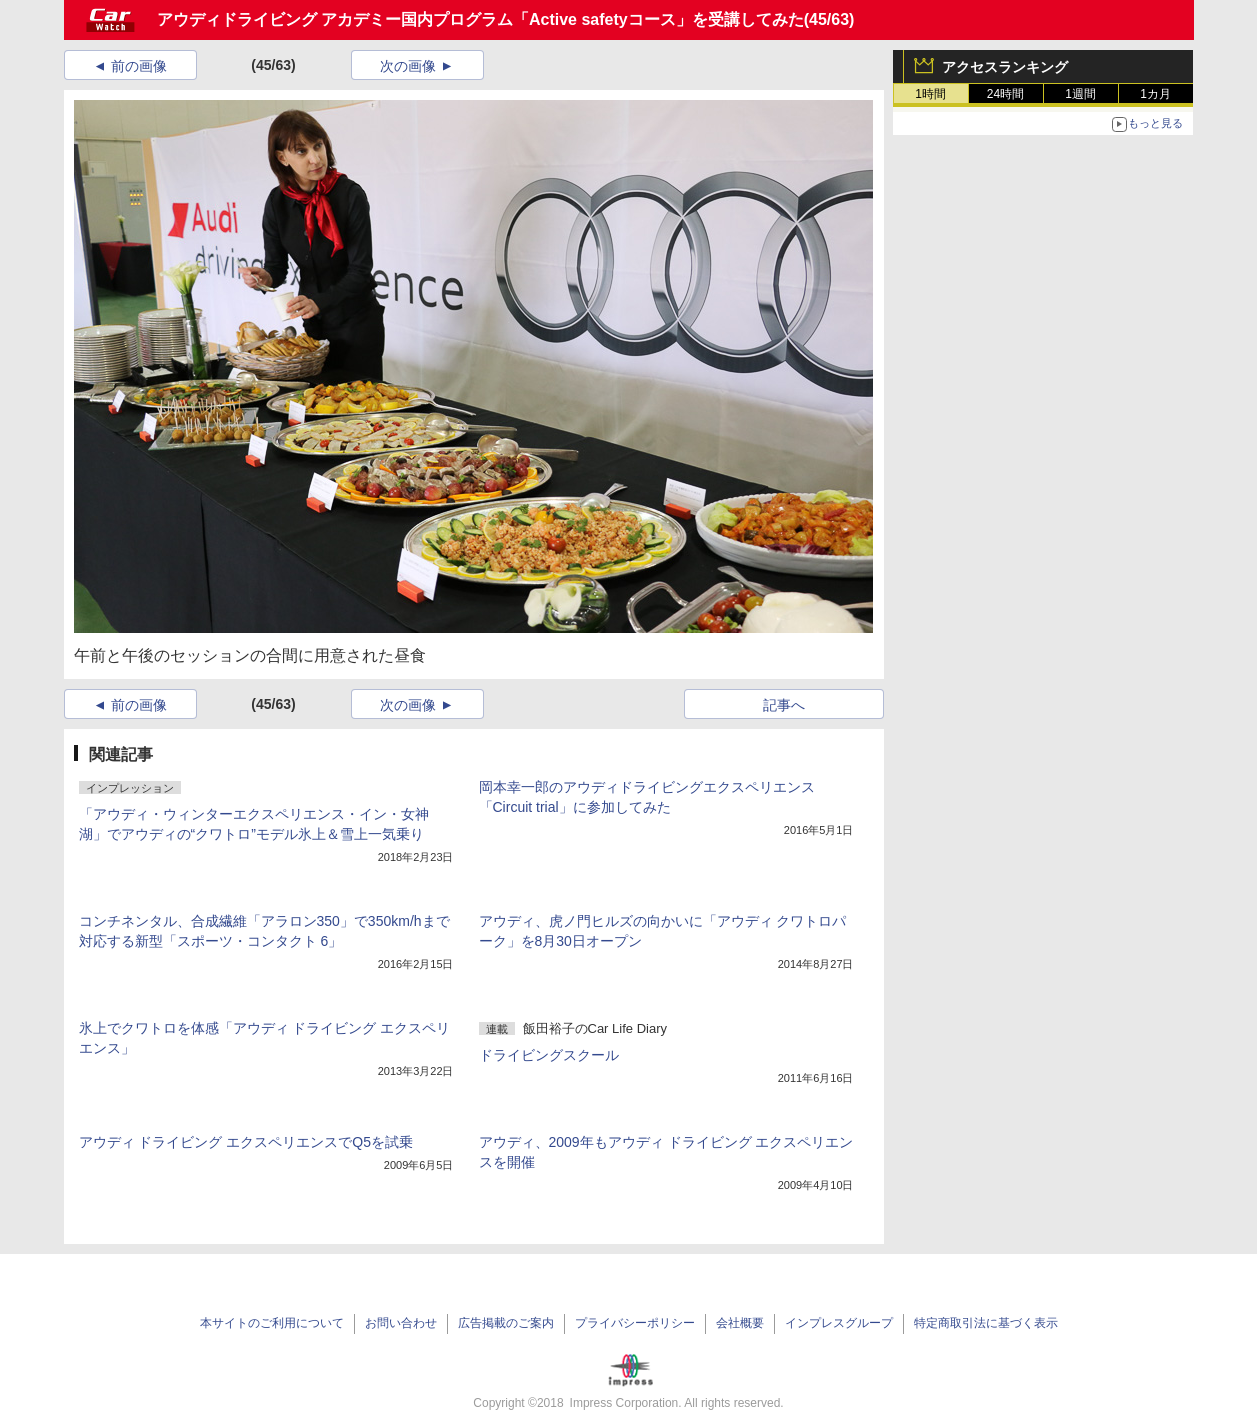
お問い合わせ (401, 1323)
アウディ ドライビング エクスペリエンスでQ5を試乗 (246, 1142)
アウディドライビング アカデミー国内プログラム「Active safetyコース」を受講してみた (480, 19)
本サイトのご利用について (272, 1323)
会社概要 (740, 1323)
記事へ (784, 705)
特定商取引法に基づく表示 (986, 1323)
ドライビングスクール (549, 1055)
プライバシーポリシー (635, 1323)
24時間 (1005, 94)
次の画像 (408, 66)
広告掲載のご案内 (506, 1323)
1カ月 (1155, 94)
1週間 (1080, 94)
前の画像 (139, 66)
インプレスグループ (839, 1323)
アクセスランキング (1005, 67)
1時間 (930, 94)
